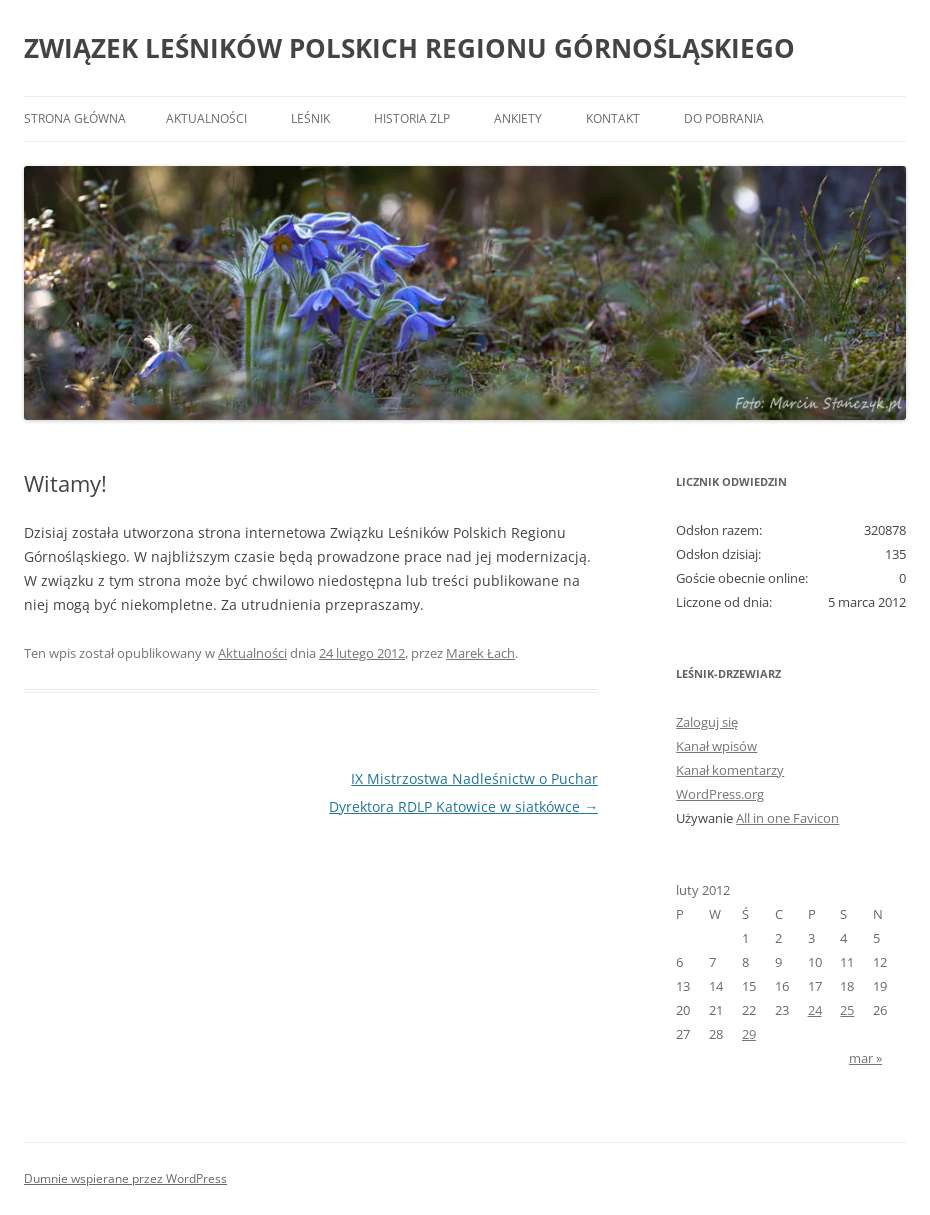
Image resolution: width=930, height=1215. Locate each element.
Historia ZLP (412, 118)
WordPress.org (720, 794)
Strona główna (75, 118)
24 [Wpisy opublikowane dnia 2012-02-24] (815, 1010)
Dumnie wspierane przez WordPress (125, 1178)
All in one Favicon (787, 818)
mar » (865, 1058)
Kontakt (613, 118)
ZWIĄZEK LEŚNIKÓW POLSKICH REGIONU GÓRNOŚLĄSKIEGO (409, 48)
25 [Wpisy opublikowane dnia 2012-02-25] (847, 1010)
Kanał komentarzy (730, 770)
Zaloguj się (707, 722)
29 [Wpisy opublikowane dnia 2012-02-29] (749, 1034)
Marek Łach (480, 653)
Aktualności (206, 118)
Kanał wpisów (716, 746)
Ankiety (518, 118)
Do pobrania (724, 118)
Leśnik (310, 118)
